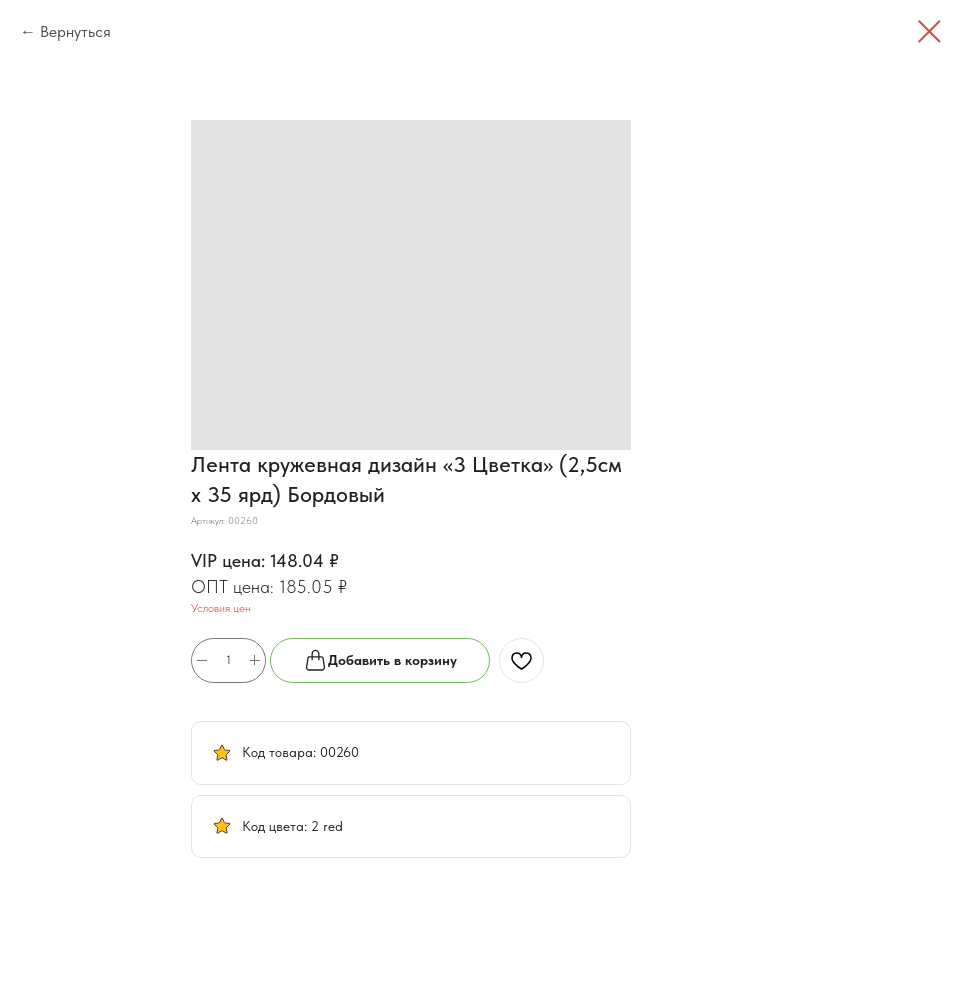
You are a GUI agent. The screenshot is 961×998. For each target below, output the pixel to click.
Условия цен (221, 608)
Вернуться (75, 31)
